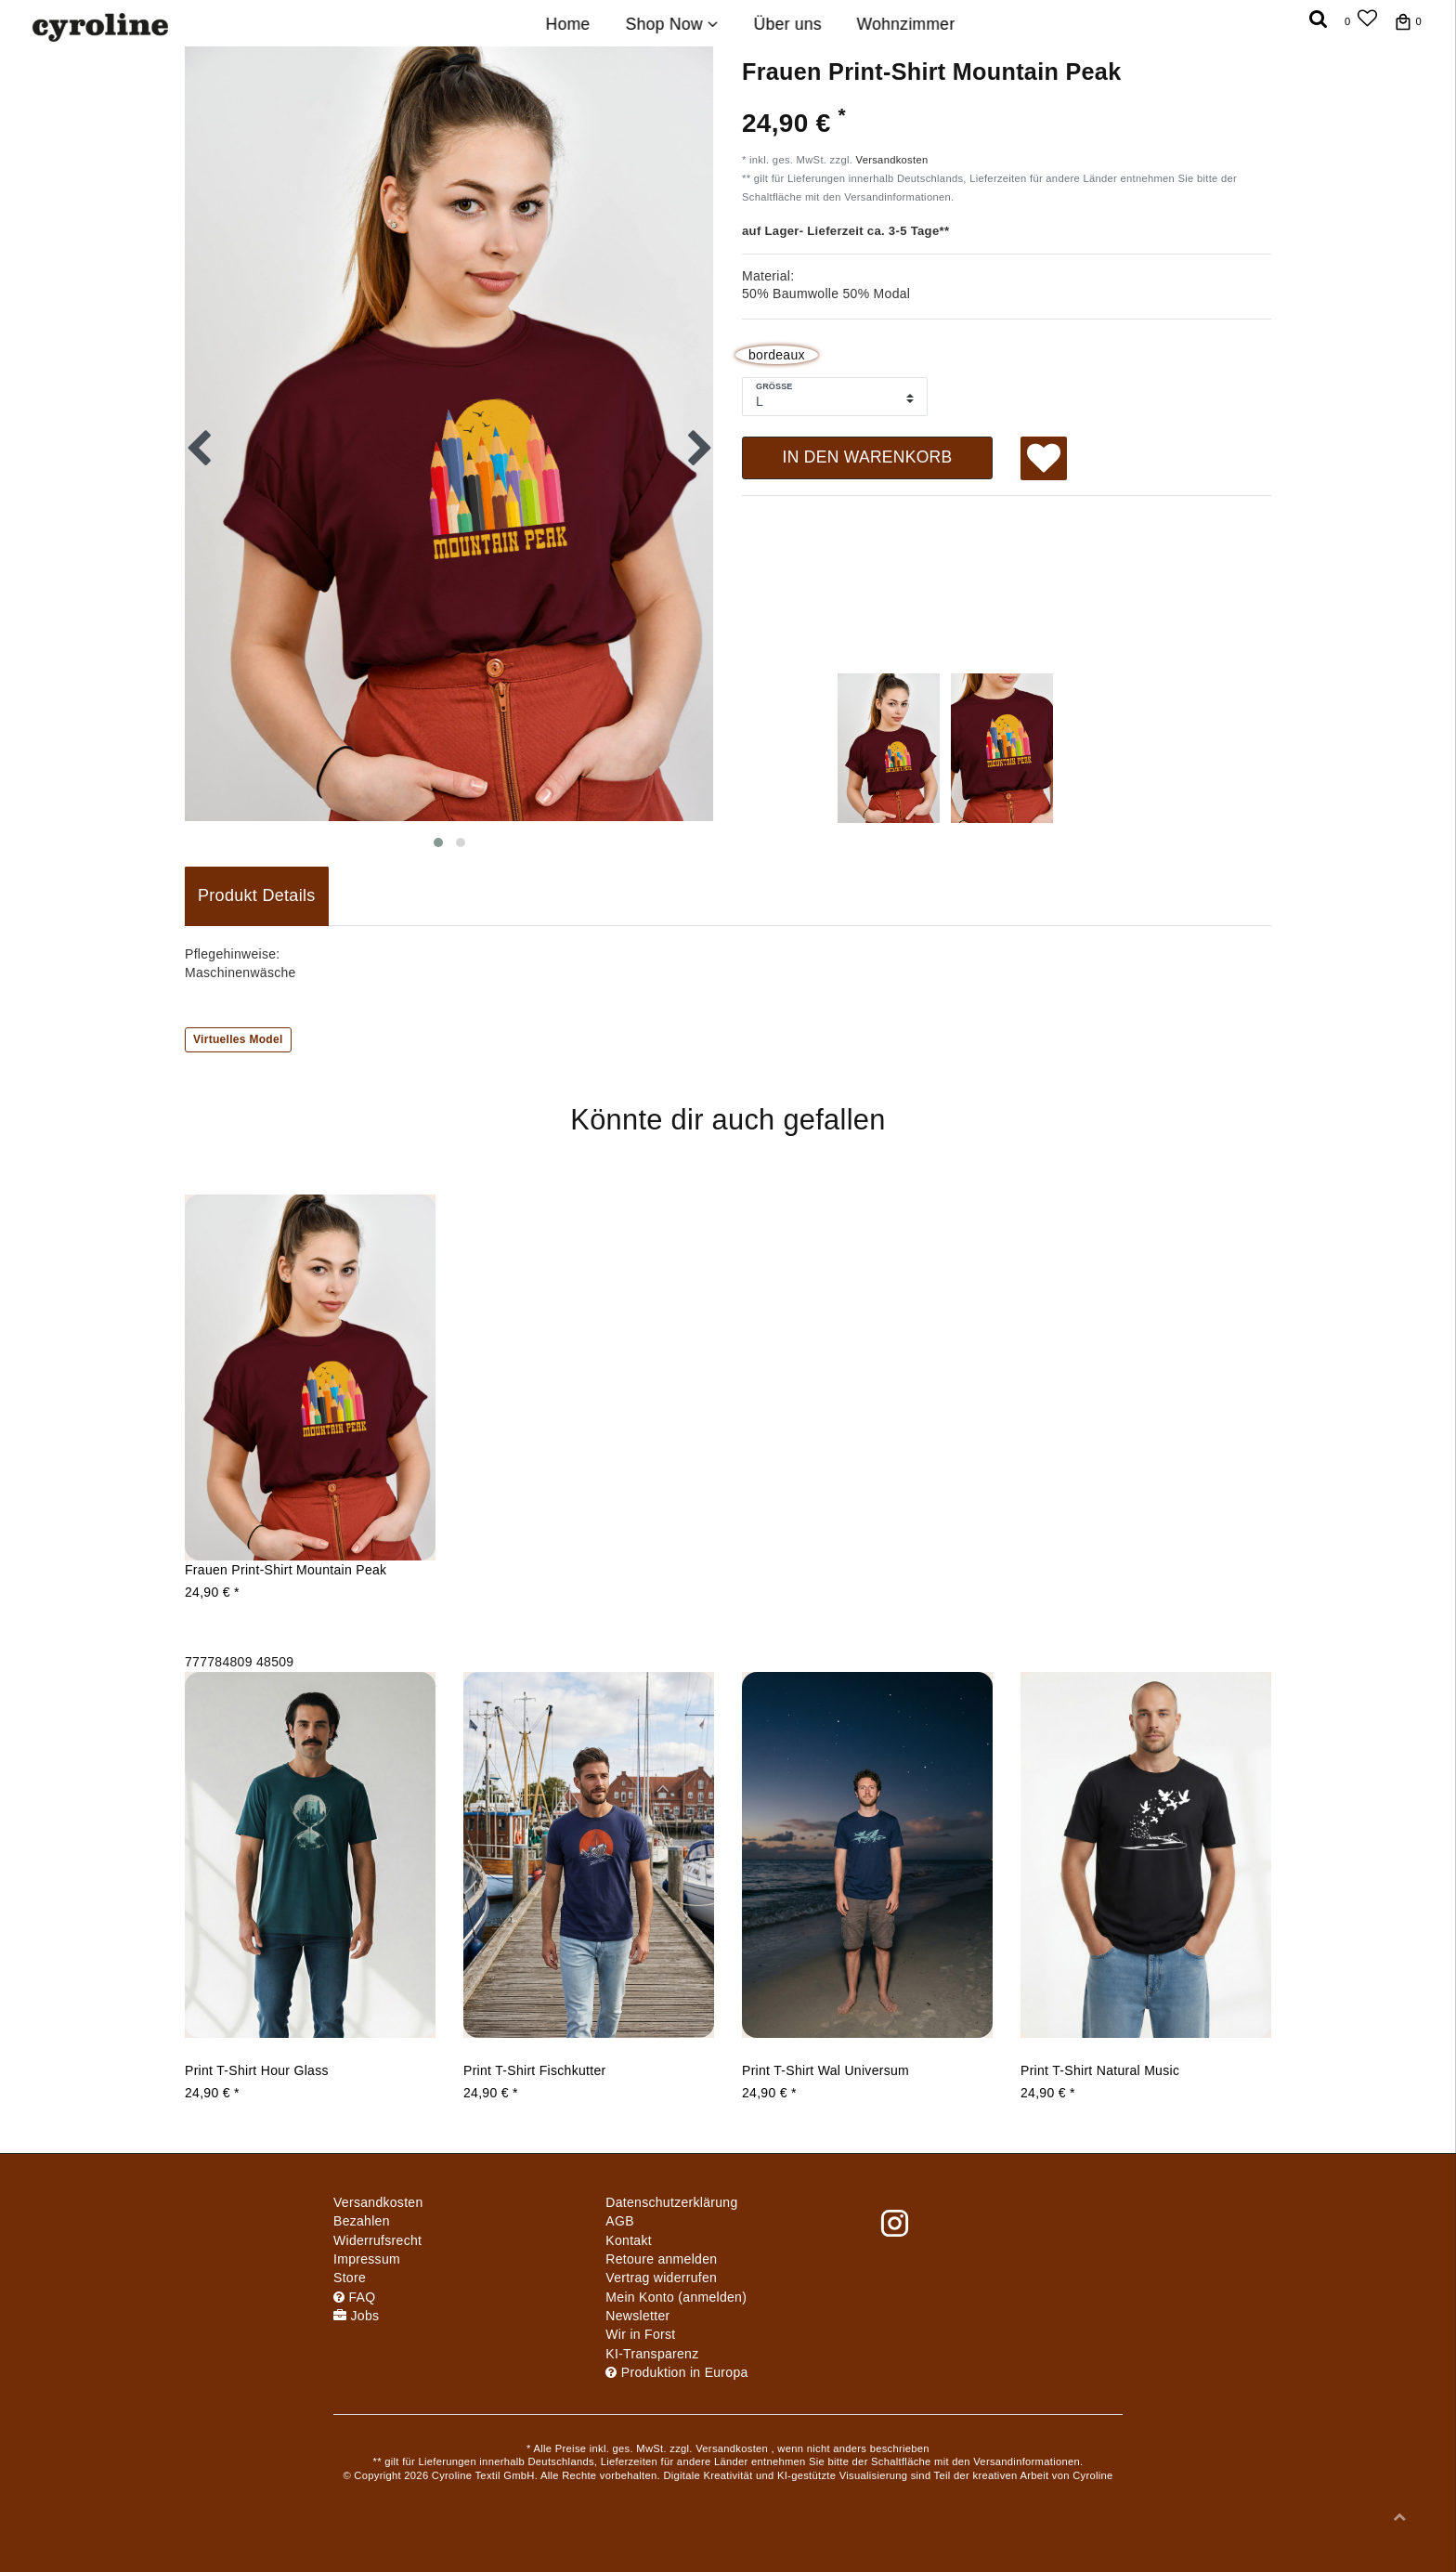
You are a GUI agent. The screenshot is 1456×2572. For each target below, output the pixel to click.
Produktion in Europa (676, 2372)
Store (349, 2277)
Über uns (787, 24)
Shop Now (671, 24)
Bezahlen (361, 2220)
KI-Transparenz (651, 2353)
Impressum (366, 2259)
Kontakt (628, 2240)
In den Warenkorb (867, 457)
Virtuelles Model (238, 1039)
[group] (310, 1377)
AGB (619, 2220)
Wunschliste (1044, 460)
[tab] (257, 896)
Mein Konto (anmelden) (676, 2297)
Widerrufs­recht (377, 2240)
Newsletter (637, 2315)
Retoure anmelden (661, 2259)
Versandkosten (892, 159)
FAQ (354, 2297)
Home (568, 24)
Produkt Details (257, 895)
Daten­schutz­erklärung (671, 2202)
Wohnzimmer (906, 24)
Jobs (356, 2315)
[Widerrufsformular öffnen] (661, 2277)
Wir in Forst (640, 2334)
